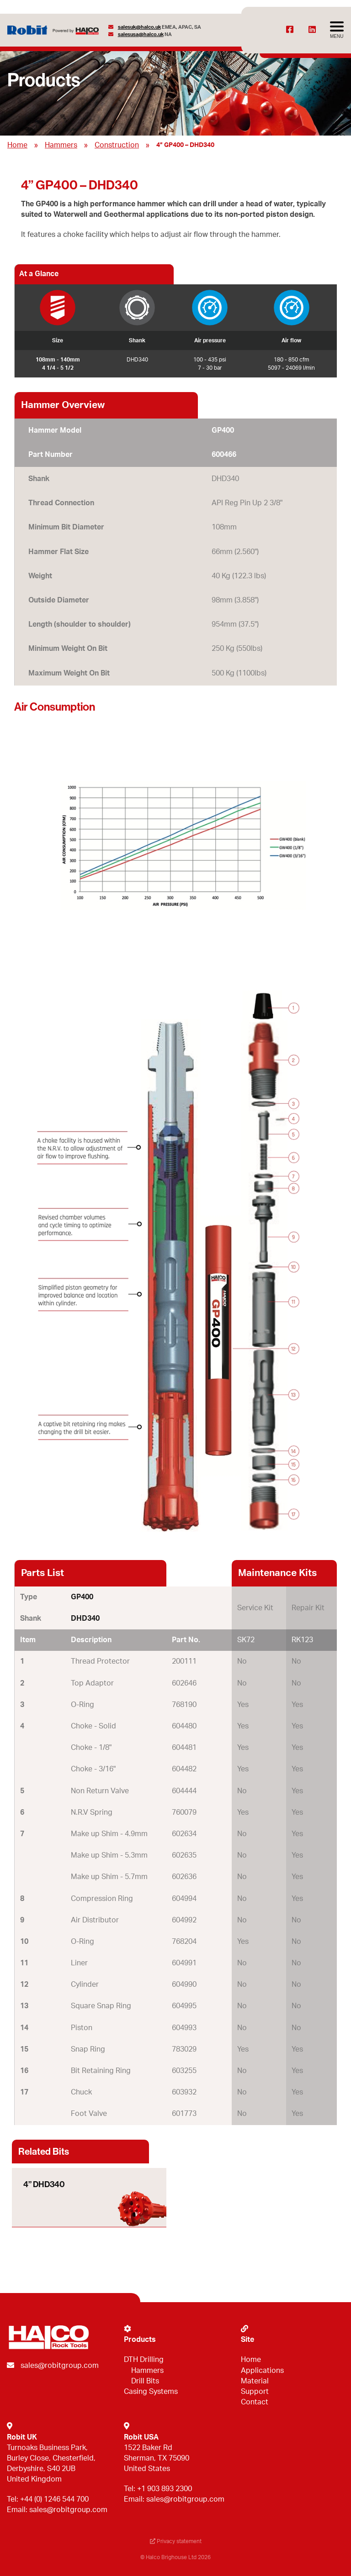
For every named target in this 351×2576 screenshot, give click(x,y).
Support (255, 2391)
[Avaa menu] (337, 30)
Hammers (61, 145)
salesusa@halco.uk (141, 34)
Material (255, 2381)
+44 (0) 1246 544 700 (54, 2499)
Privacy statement (176, 2541)
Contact (254, 2402)
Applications (262, 2370)
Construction (117, 145)
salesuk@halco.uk (139, 27)
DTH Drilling (144, 2359)
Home (17, 145)
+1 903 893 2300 (164, 2488)
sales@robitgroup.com (60, 2365)
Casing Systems (151, 2391)
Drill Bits (145, 2381)
